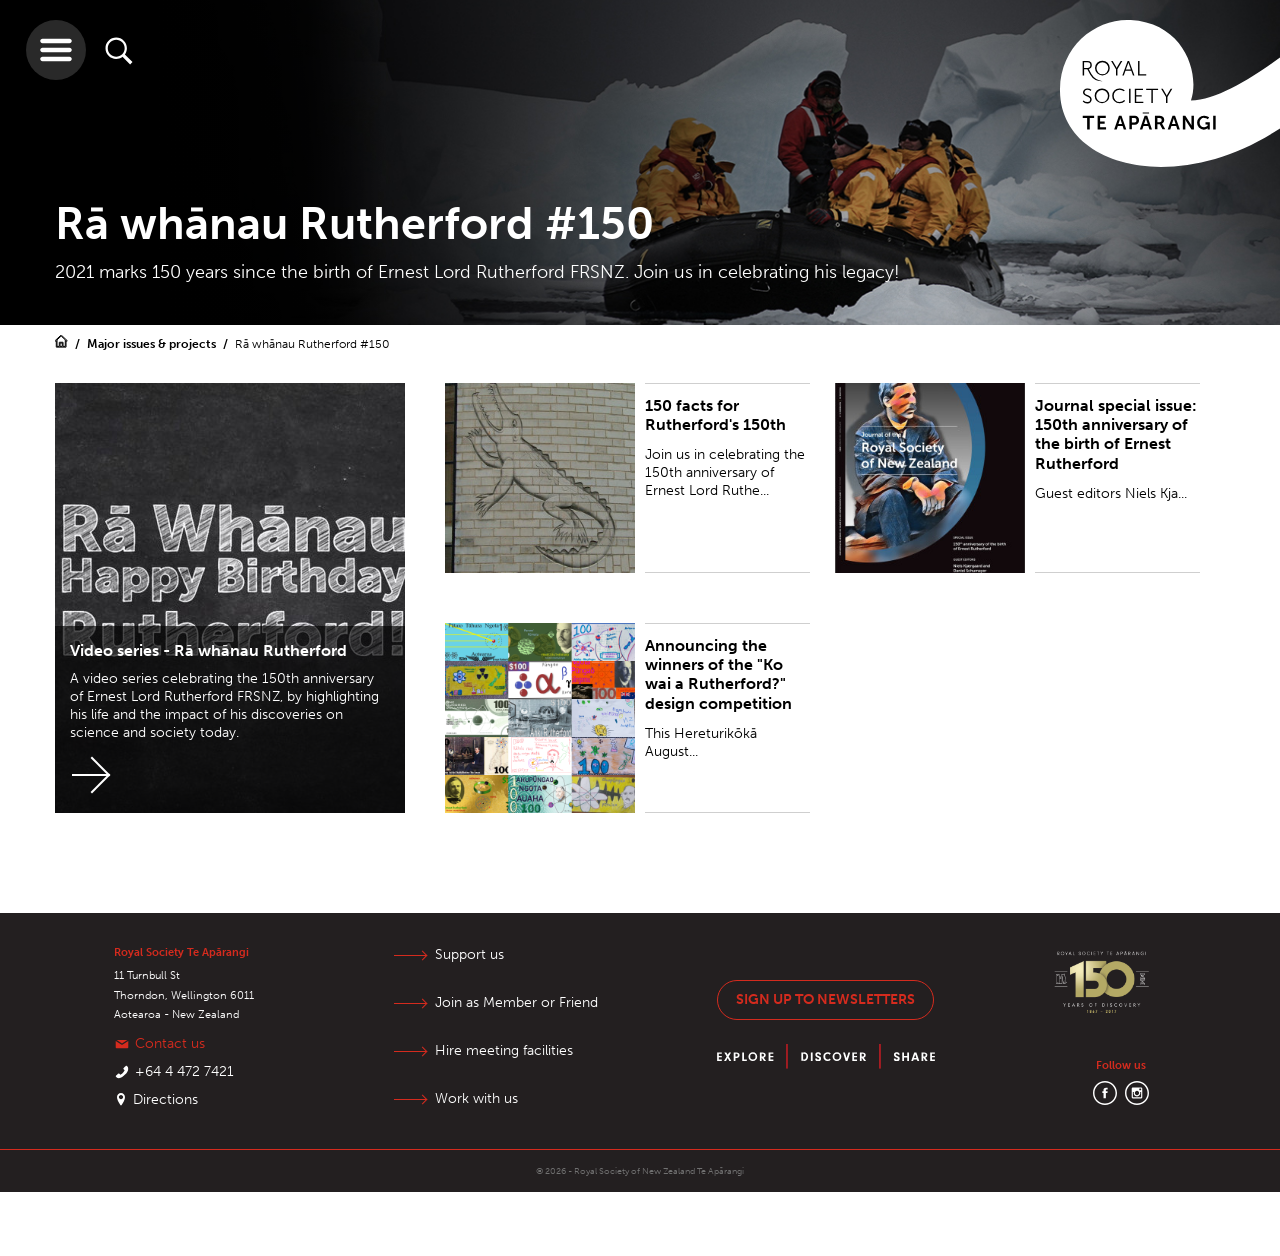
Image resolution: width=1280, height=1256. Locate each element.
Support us (471, 954)
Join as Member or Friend (518, 1002)
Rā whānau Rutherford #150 (312, 344)
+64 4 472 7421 (184, 1071)
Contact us (170, 1043)
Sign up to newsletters (825, 999)
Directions (165, 1099)
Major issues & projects (153, 344)
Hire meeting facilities (506, 1050)
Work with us (478, 1098)
